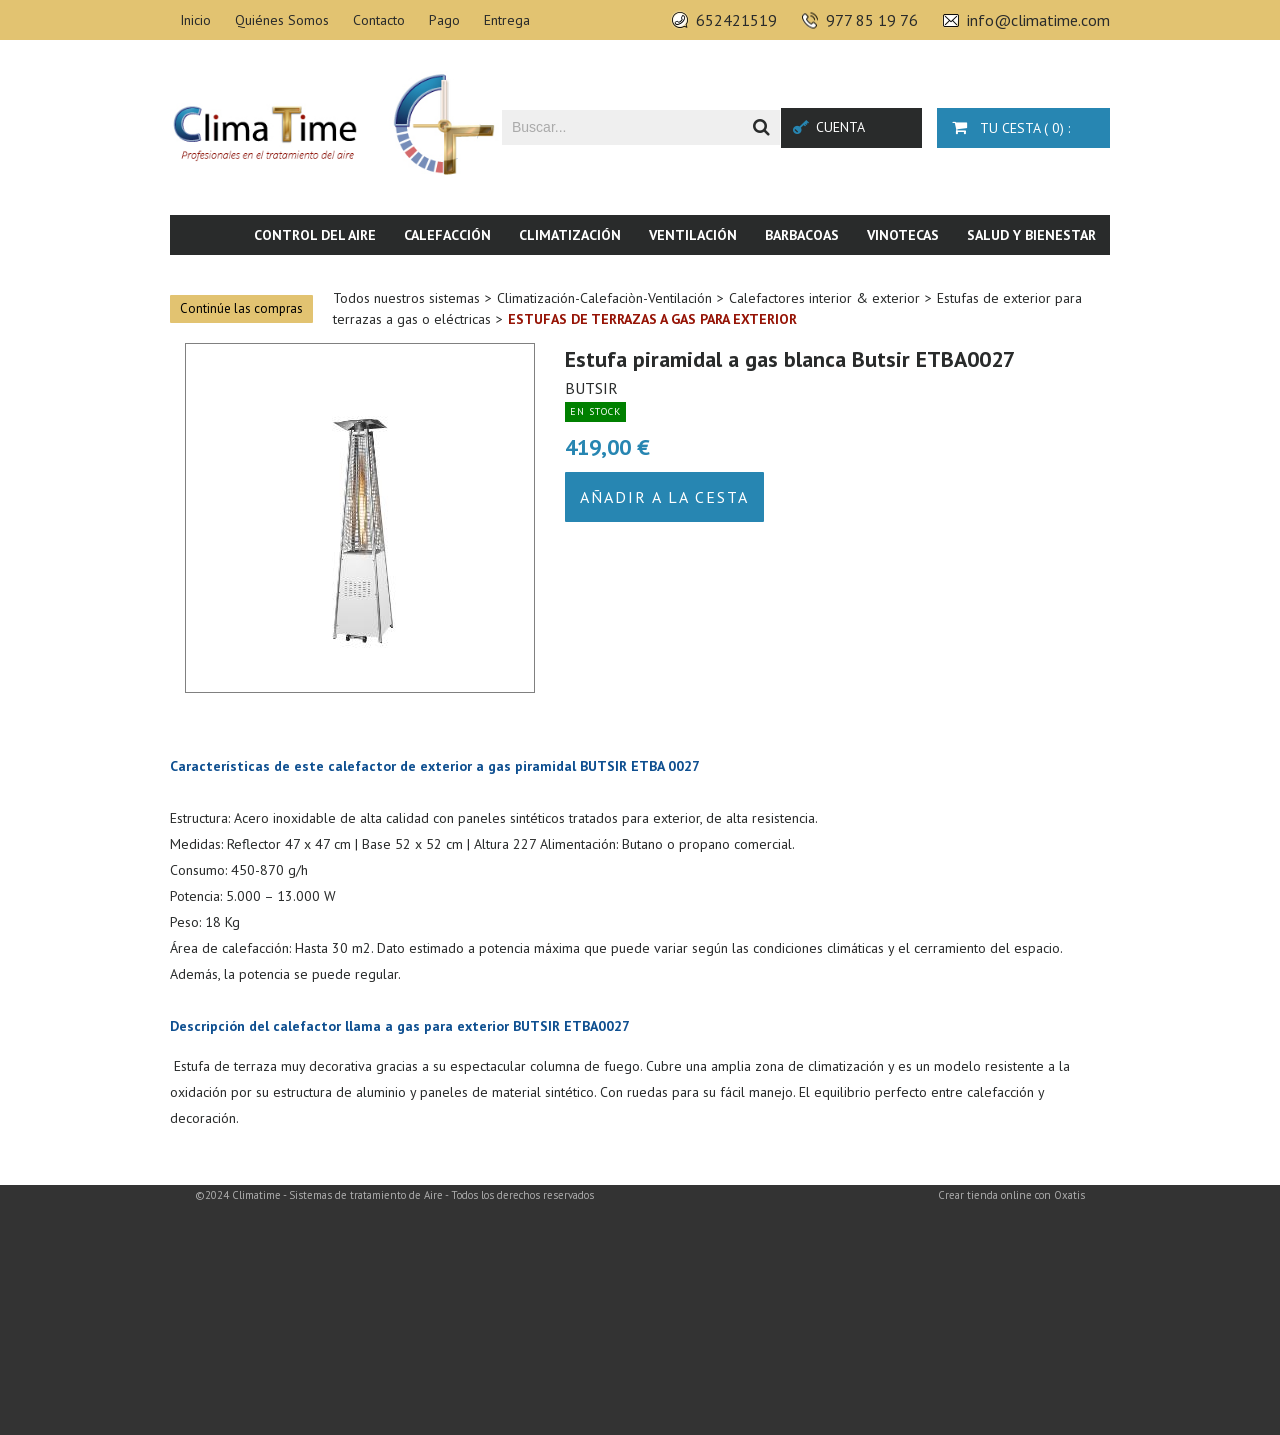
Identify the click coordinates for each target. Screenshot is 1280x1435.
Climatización (570, 235)
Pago (444, 20)
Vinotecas (903, 235)
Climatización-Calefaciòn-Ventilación (604, 298)
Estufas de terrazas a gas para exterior (652, 319)
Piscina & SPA (945, 275)
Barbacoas (802, 235)
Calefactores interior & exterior (824, 298)
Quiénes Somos (282, 20)
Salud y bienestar (1031, 235)
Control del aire (315, 235)
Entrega (507, 20)
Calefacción (447, 235)
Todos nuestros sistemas (406, 298)
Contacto (379, 20)
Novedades (1057, 275)
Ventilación (693, 235)
